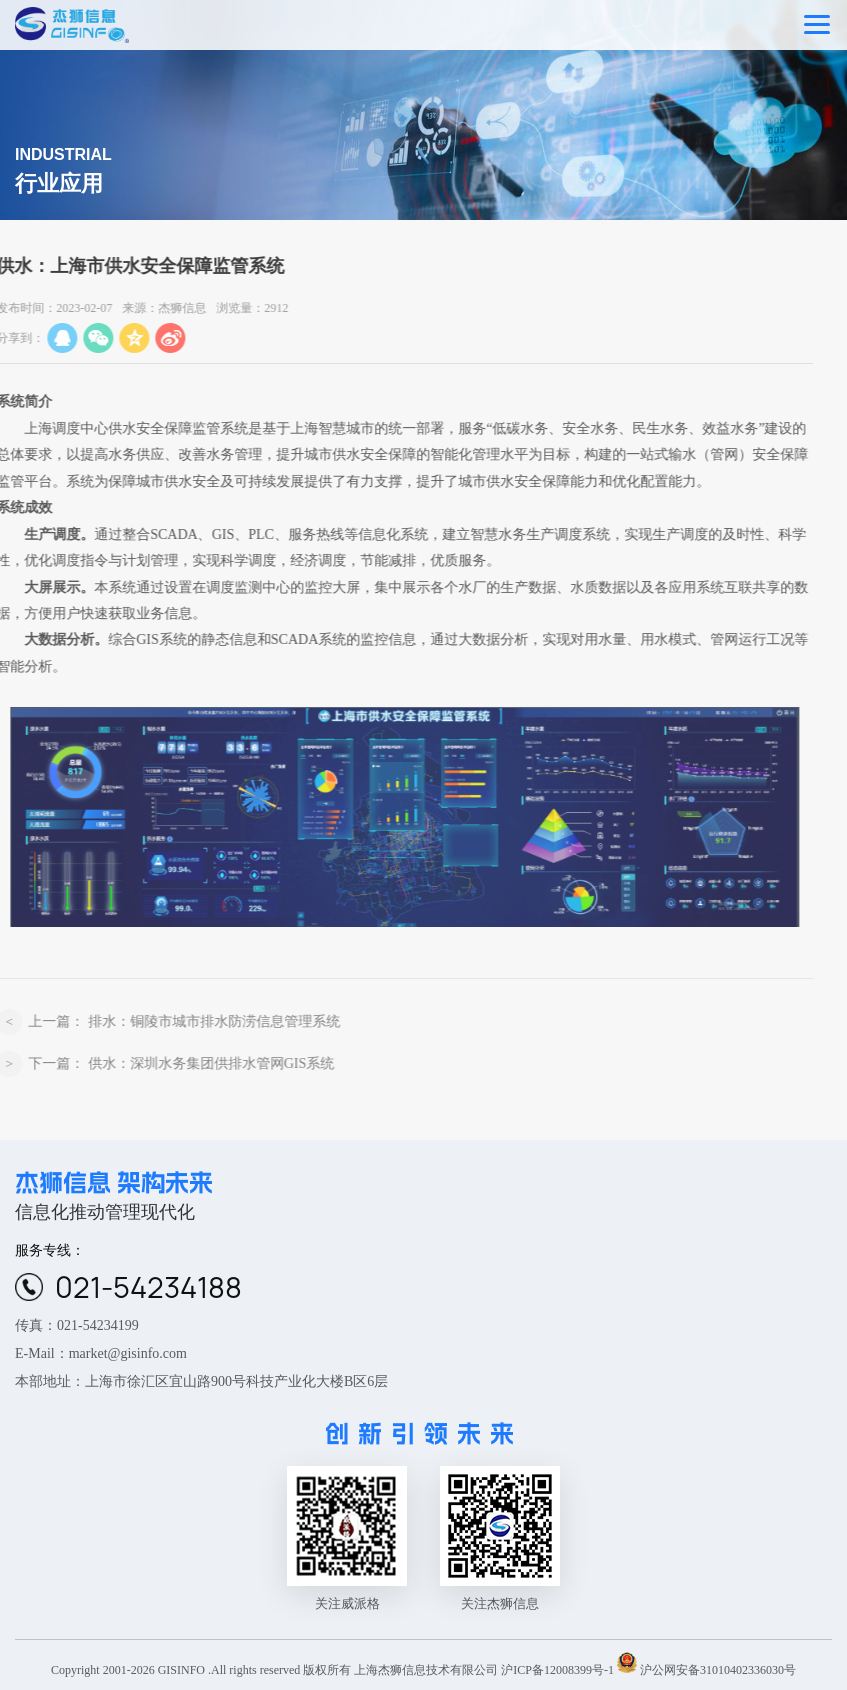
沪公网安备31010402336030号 (718, 1669)
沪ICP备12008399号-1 (557, 1669)
